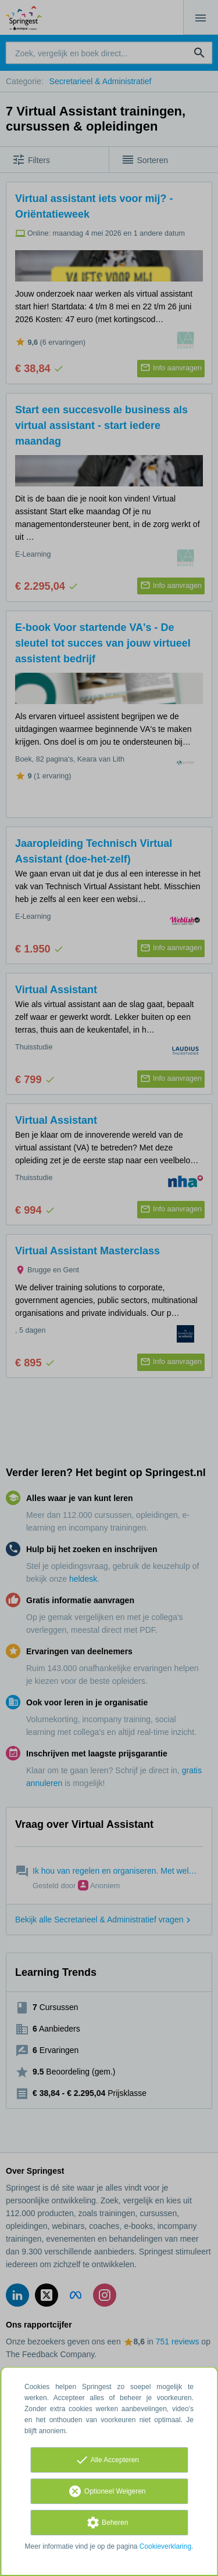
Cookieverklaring (165, 2546)
